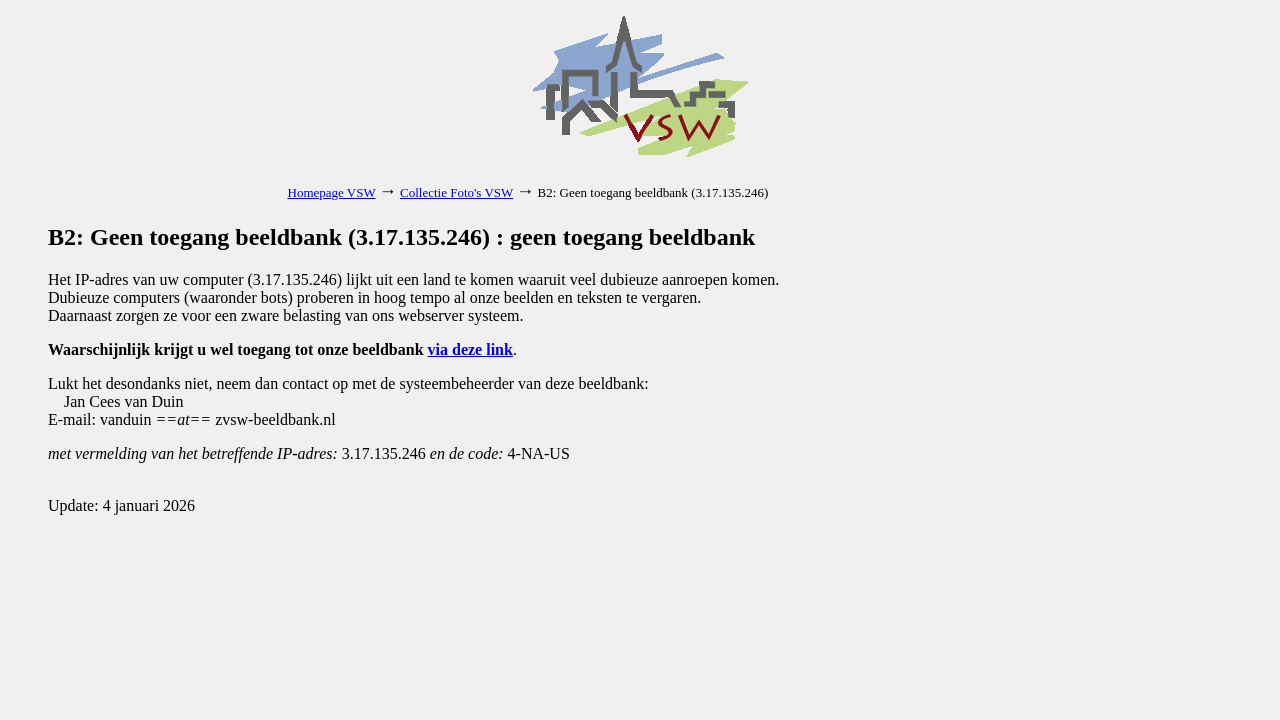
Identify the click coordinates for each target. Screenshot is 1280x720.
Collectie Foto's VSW (456, 192)
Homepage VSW (332, 192)
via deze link (470, 349)
